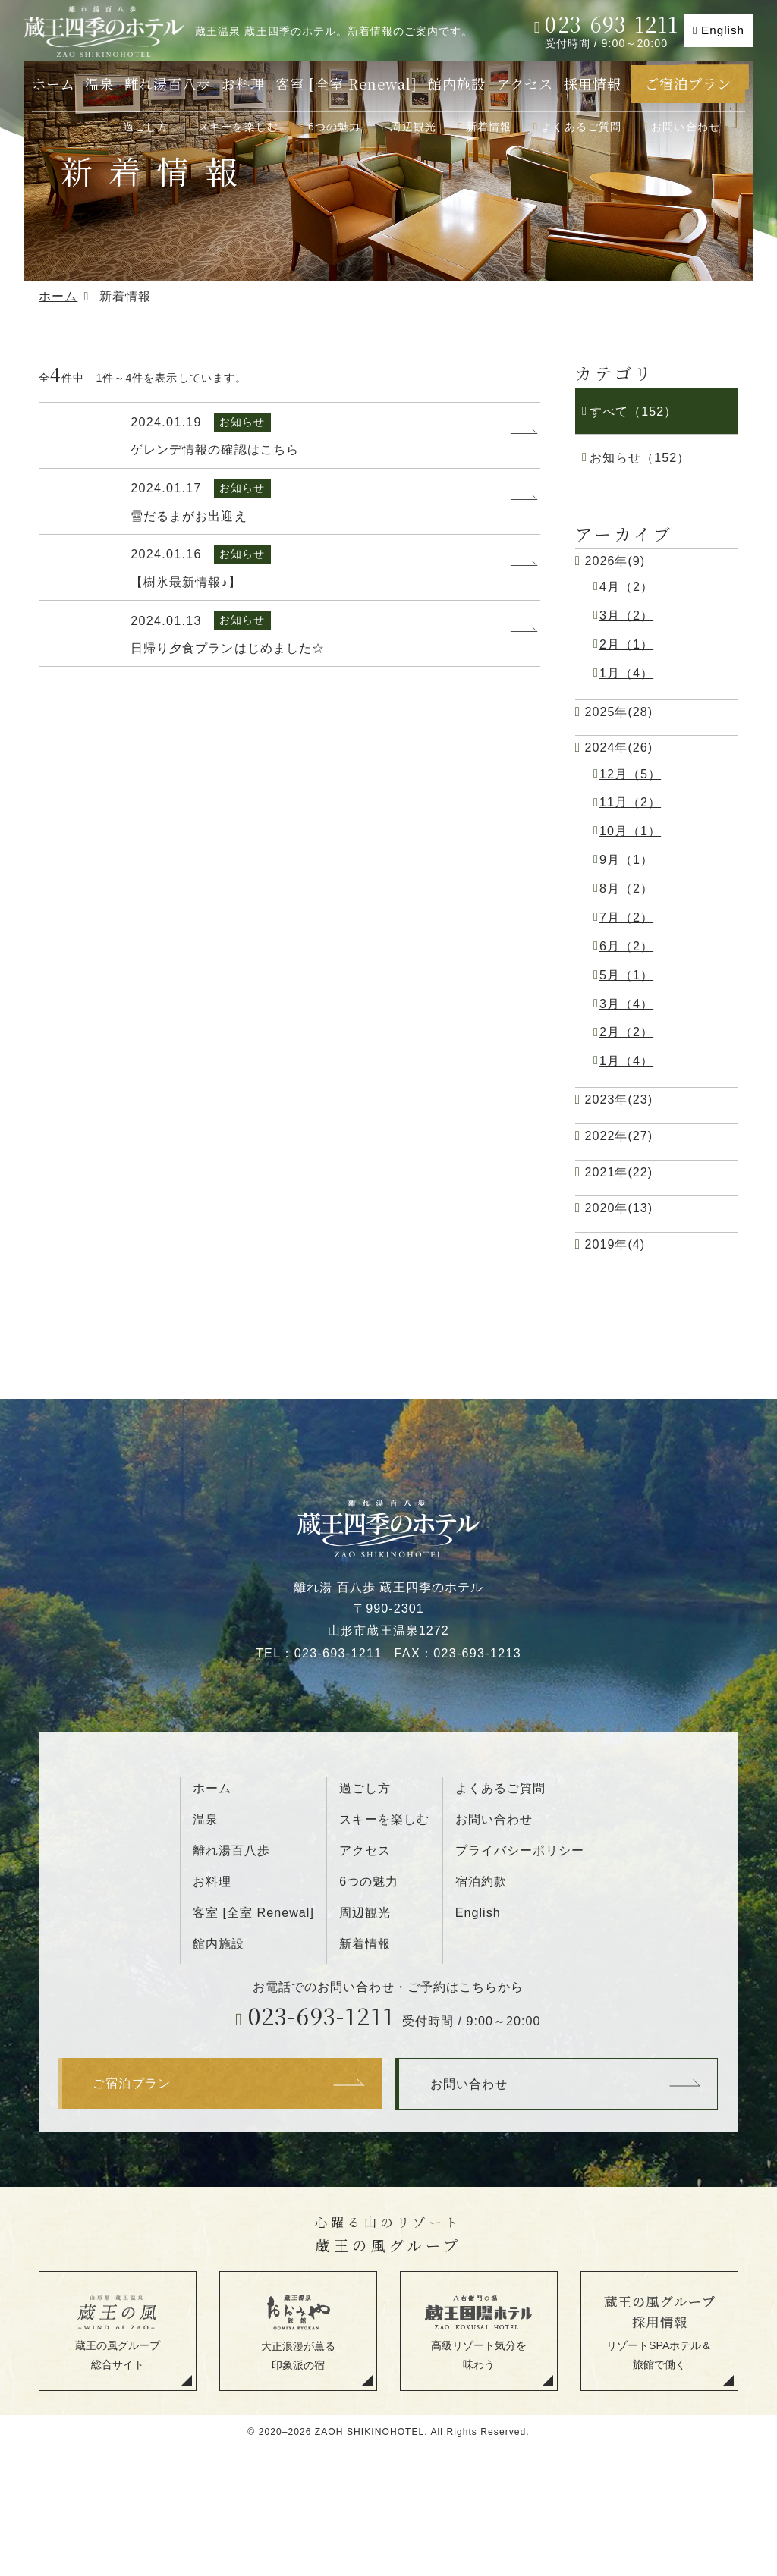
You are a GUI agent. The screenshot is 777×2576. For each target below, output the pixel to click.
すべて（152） (633, 411)
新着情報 (489, 127)
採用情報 (592, 83)
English (722, 30)
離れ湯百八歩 (167, 83)
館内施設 (457, 83)
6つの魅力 (334, 127)
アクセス (524, 83)
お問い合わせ (685, 127)
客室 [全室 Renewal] (346, 83)
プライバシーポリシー (519, 1850)
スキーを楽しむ (238, 127)
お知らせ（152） (640, 457)
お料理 (243, 83)
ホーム (53, 83)
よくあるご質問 (581, 127)
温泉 (99, 83)
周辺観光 (413, 127)
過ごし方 (146, 127)
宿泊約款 (481, 1881)
